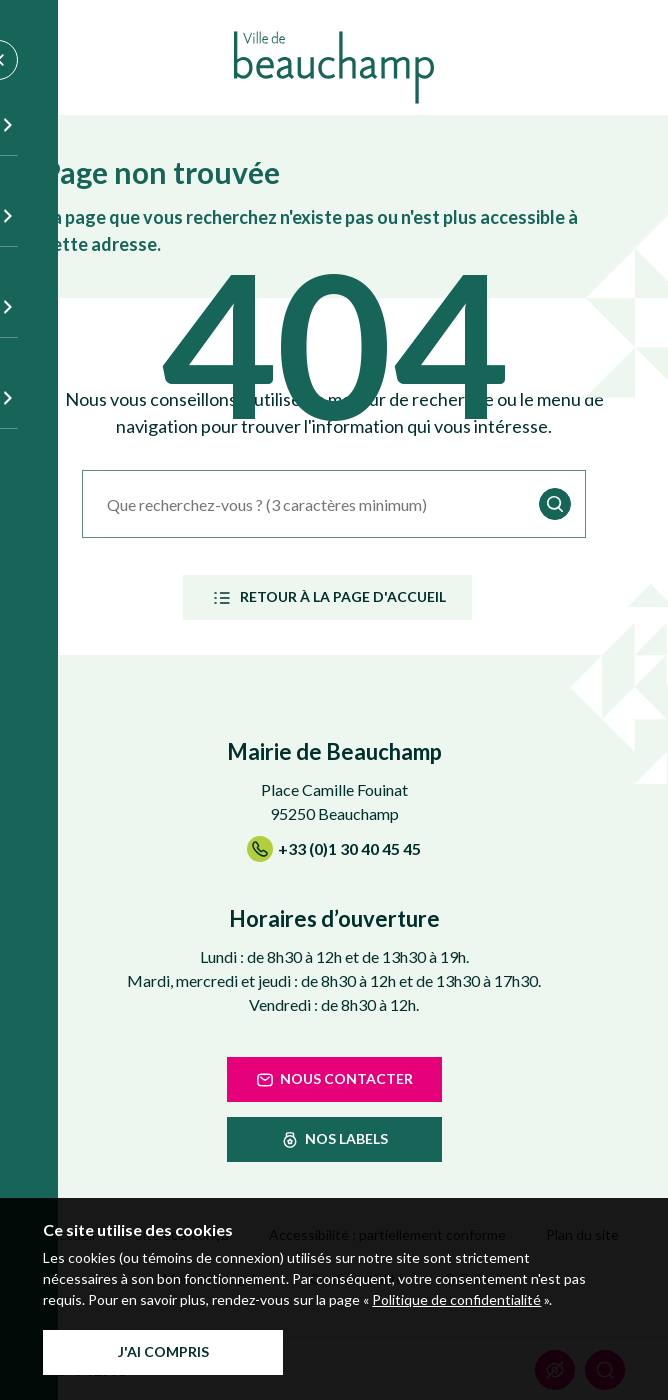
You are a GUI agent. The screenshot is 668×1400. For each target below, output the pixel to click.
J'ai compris (163, 1351)
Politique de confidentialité (456, 1299)
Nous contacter (334, 1080)
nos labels (334, 1140)
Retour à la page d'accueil (327, 598)
